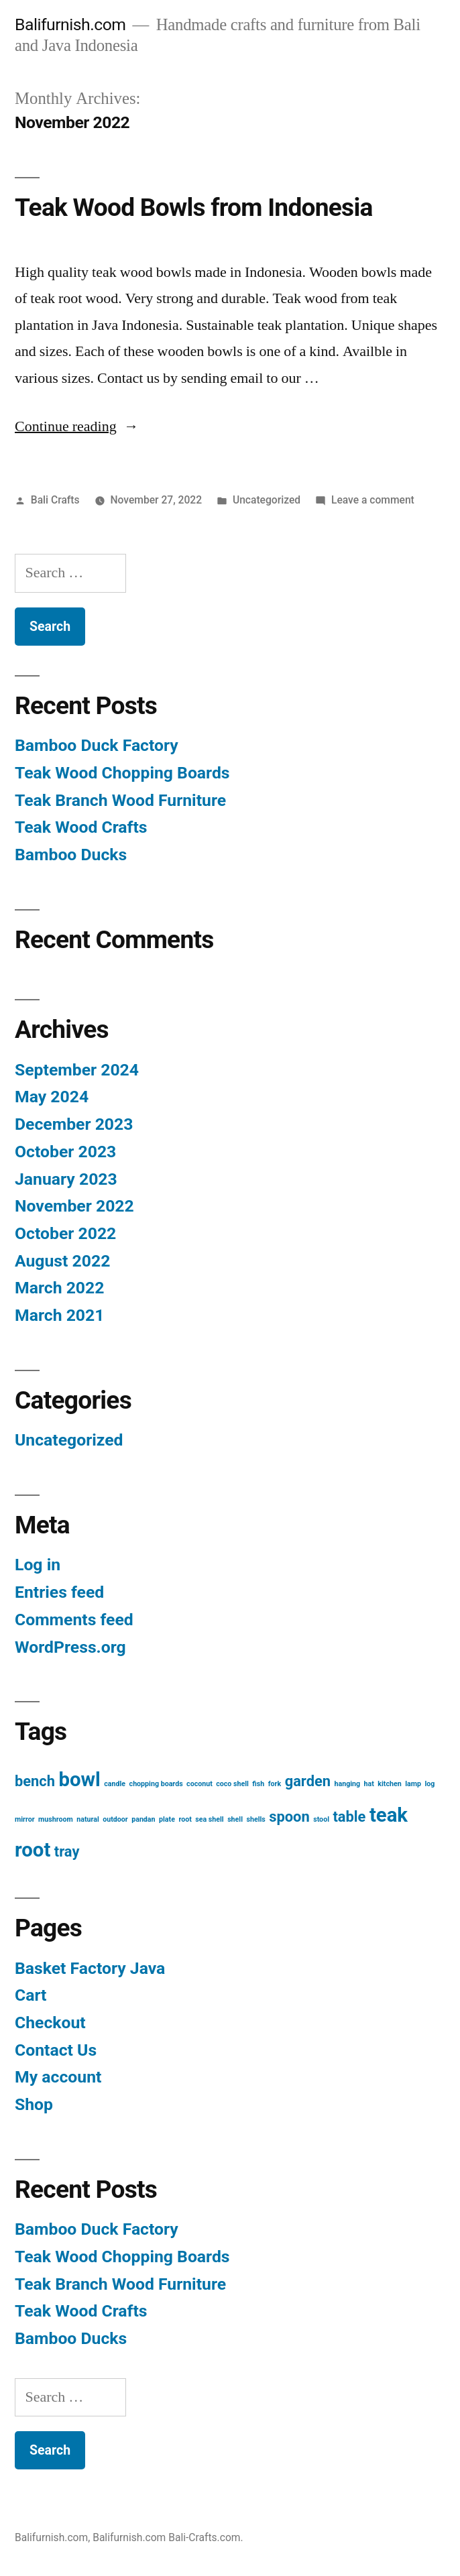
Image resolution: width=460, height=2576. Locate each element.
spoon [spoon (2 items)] (289, 1816)
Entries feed (59, 1591)
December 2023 (74, 1123)
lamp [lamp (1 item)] (413, 1783)
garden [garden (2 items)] (308, 1780)
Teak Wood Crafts (81, 826)
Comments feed (74, 1619)
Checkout (50, 2022)
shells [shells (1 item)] (255, 1818)
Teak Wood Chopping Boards (122, 772)
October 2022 (65, 1232)
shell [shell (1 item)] (235, 1818)
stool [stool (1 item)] (321, 1818)
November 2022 (74, 1205)
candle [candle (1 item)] (114, 1783)
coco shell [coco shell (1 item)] (232, 1783)
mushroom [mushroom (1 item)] (55, 1818)
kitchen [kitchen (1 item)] (389, 1783)
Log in (37, 1564)
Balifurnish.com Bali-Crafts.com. (168, 2536)
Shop (34, 2103)
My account (58, 2076)
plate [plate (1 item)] (167, 1818)
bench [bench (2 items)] (35, 1780)
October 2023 (65, 1151)
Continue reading (77, 426)
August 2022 (62, 1260)
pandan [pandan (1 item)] (143, 1818)
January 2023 (66, 1178)
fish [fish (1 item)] (258, 1783)
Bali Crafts (55, 499)
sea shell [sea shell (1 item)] (209, 1818)
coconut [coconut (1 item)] (199, 1783)
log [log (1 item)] (429, 1783)
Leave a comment (372, 499)
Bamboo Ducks (71, 854)
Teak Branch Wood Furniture (120, 799)
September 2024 (77, 1069)
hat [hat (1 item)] (369, 1783)
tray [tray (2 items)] (67, 1850)
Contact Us (56, 2049)
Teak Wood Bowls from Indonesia (194, 206)
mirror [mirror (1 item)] (25, 1818)
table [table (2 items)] (349, 1816)
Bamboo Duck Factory (96, 744)
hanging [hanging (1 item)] (348, 1783)
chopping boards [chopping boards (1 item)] (156, 1783)
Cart (30, 1994)
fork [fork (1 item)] (274, 1783)
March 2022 (59, 1287)
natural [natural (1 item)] (87, 1818)
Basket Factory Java (90, 1967)
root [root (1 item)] (184, 1818)
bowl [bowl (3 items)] (79, 1778)
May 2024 (52, 1096)
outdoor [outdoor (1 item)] (115, 1818)
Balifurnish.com (70, 24)
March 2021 (59, 1314)
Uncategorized (266, 499)
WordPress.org (70, 1646)
